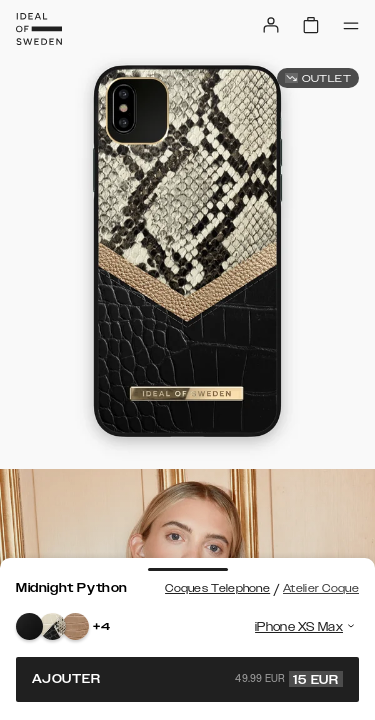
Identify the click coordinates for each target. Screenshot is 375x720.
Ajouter (187, 679)
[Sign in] (271, 25)
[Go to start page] (39, 29)
